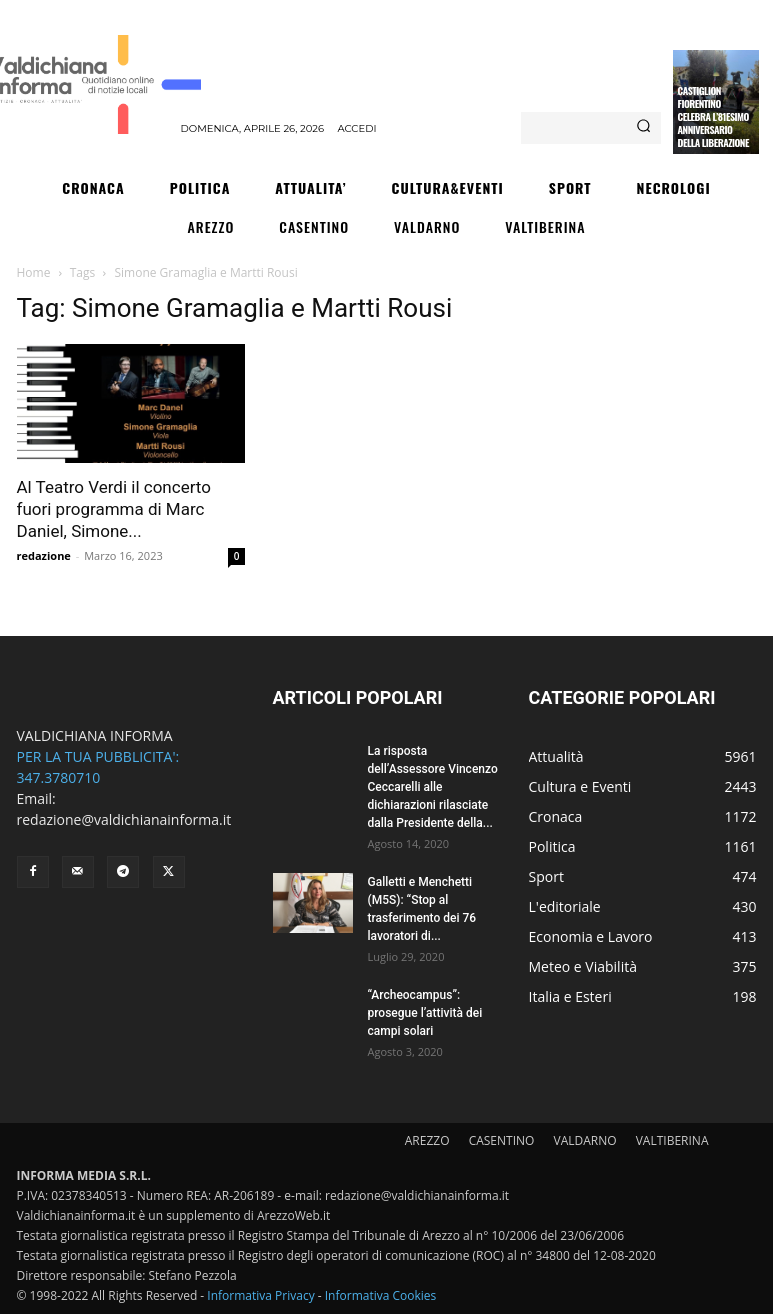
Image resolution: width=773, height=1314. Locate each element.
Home (34, 272)
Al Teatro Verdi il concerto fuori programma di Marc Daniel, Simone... (114, 509)
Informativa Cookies (381, 1295)
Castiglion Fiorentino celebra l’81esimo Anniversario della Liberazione (713, 116)
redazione (44, 555)
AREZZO (427, 1140)
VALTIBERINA (672, 1140)
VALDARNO (585, 1140)
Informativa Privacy (260, 1295)
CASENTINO (502, 1140)
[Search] (643, 128)
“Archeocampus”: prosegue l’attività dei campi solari (425, 1013)
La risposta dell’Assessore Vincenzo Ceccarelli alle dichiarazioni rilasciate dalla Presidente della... (433, 787)
